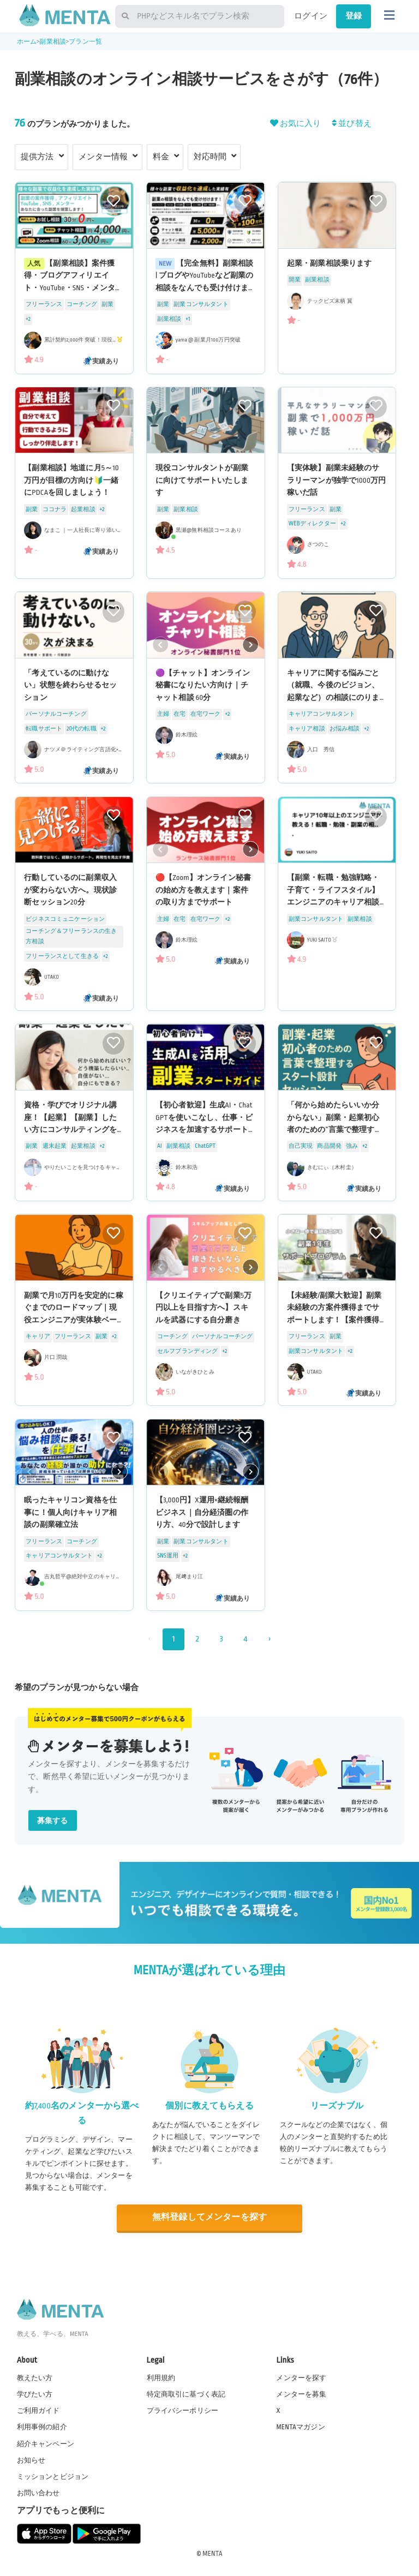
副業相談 (52, 41)
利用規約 (161, 2378)
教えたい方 (35, 2378)
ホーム (27, 41)
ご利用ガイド (38, 2411)
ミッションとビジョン (53, 2477)
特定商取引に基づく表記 (186, 2394)
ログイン (310, 15)
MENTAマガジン (300, 2427)
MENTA (212, 2553)
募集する (52, 1821)
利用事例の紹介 (42, 2427)
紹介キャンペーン (45, 2444)
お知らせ (31, 2460)
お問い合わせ (38, 2493)
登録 (353, 15)
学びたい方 (35, 2394)
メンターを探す (301, 2378)
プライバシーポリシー (183, 2411)
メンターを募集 (301, 2394)
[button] (251, 644)
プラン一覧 (85, 41)
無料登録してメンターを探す (209, 2217)
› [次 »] (269, 1639)
